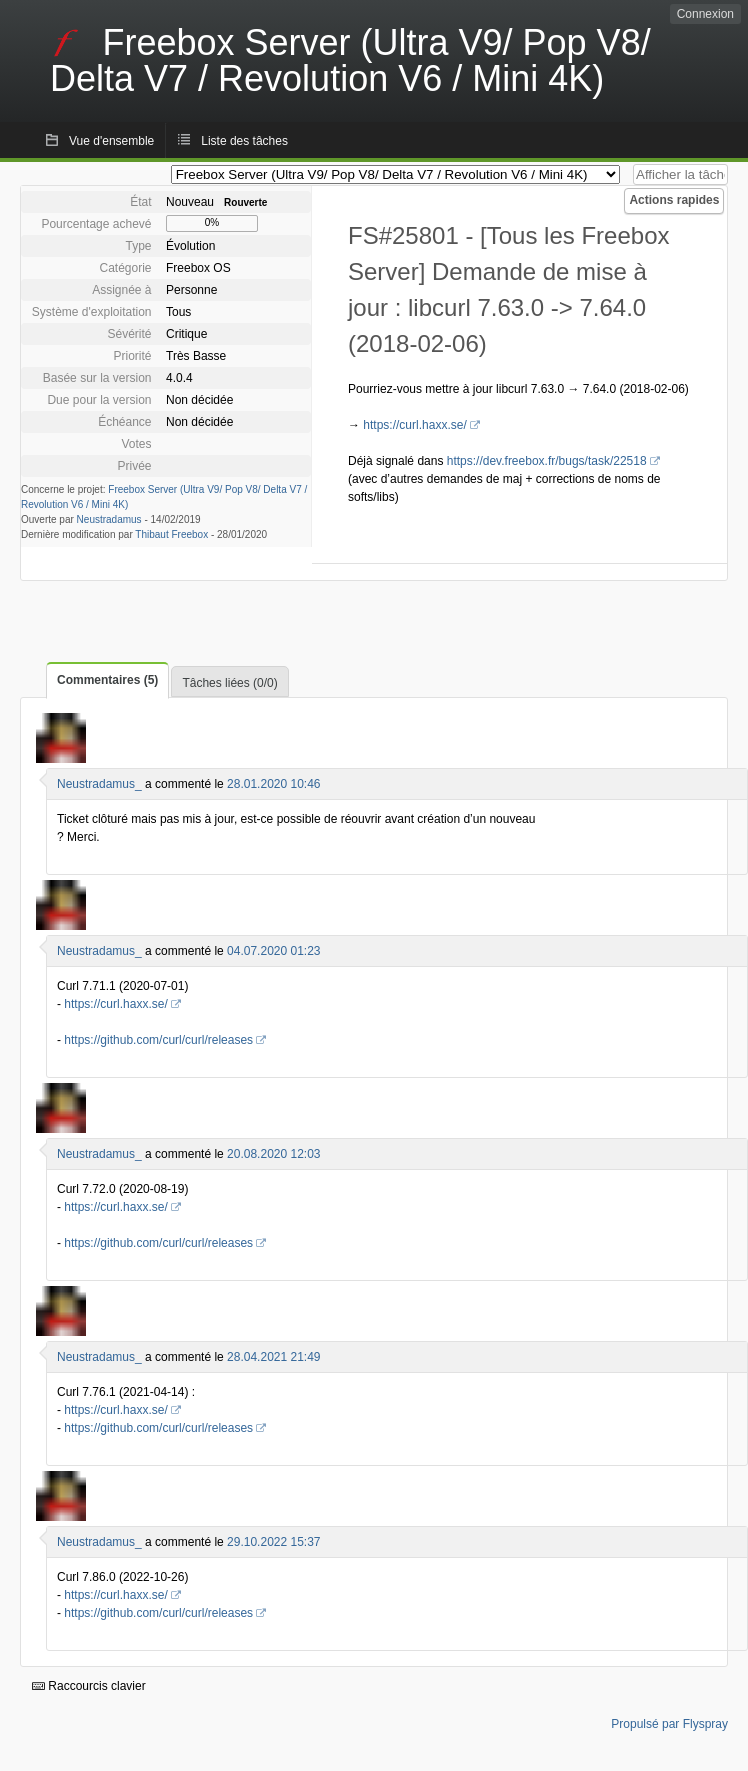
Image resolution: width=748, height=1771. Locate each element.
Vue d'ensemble (111, 141)
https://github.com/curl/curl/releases (158, 1040)
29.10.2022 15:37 (273, 1542)
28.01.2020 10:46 (273, 784)
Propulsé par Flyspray (669, 1724)
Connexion (705, 14)
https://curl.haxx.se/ (414, 425)
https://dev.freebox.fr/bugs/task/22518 (547, 461)
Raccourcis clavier (89, 1686)
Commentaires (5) (107, 680)
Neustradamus (109, 519)
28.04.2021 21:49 (273, 1357)
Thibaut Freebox (171, 534)
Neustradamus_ (99, 784)
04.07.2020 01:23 (273, 951)
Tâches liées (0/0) (229, 683)
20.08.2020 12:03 (273, 1154)
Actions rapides (674, 200)
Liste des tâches (244, 141)
